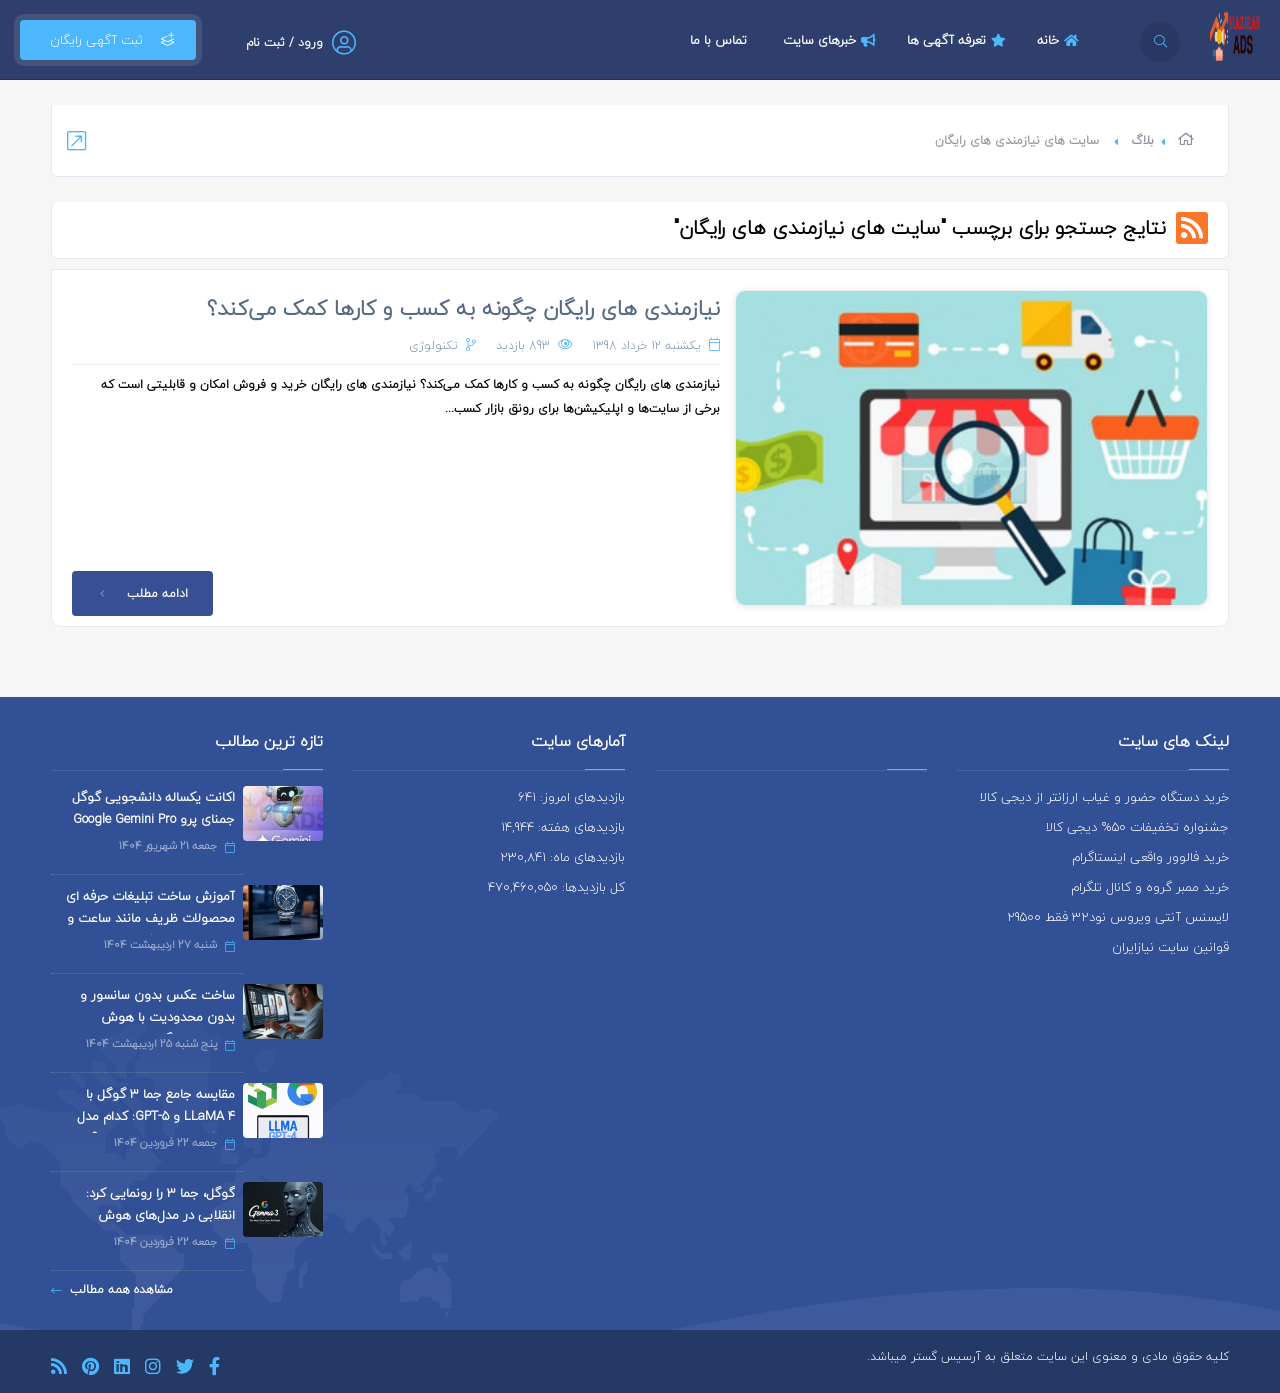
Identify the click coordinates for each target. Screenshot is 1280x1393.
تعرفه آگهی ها (959, 40)
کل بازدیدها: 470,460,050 (556, 887)
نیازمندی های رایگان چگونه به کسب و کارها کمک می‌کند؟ (463, 308)
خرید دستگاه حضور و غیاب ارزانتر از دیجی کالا (1104, 797)
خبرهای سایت (832, 40)
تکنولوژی (433, 345)
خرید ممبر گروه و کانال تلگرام (1150, 887)
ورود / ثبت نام (284, 42)
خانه (1060, 40)
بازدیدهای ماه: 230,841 (562, 857)
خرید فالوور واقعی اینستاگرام (1150, 857)
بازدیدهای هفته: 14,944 (563, 827)
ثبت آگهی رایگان (108, 40)
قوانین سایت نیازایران (1170, 947)
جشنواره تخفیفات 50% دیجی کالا (1137, 827)
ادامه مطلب (140, 593)
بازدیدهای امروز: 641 (571, 797)
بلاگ (1142, 140)
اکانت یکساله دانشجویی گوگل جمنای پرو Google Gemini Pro (153, 808)
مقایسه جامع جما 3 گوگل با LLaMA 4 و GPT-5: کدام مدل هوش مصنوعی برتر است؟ (156, 1116)
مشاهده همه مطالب (112, 1289)
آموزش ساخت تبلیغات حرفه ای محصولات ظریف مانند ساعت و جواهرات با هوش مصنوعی (150, 918)
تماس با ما (718, 40)
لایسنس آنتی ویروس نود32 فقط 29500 (1118, 917)
